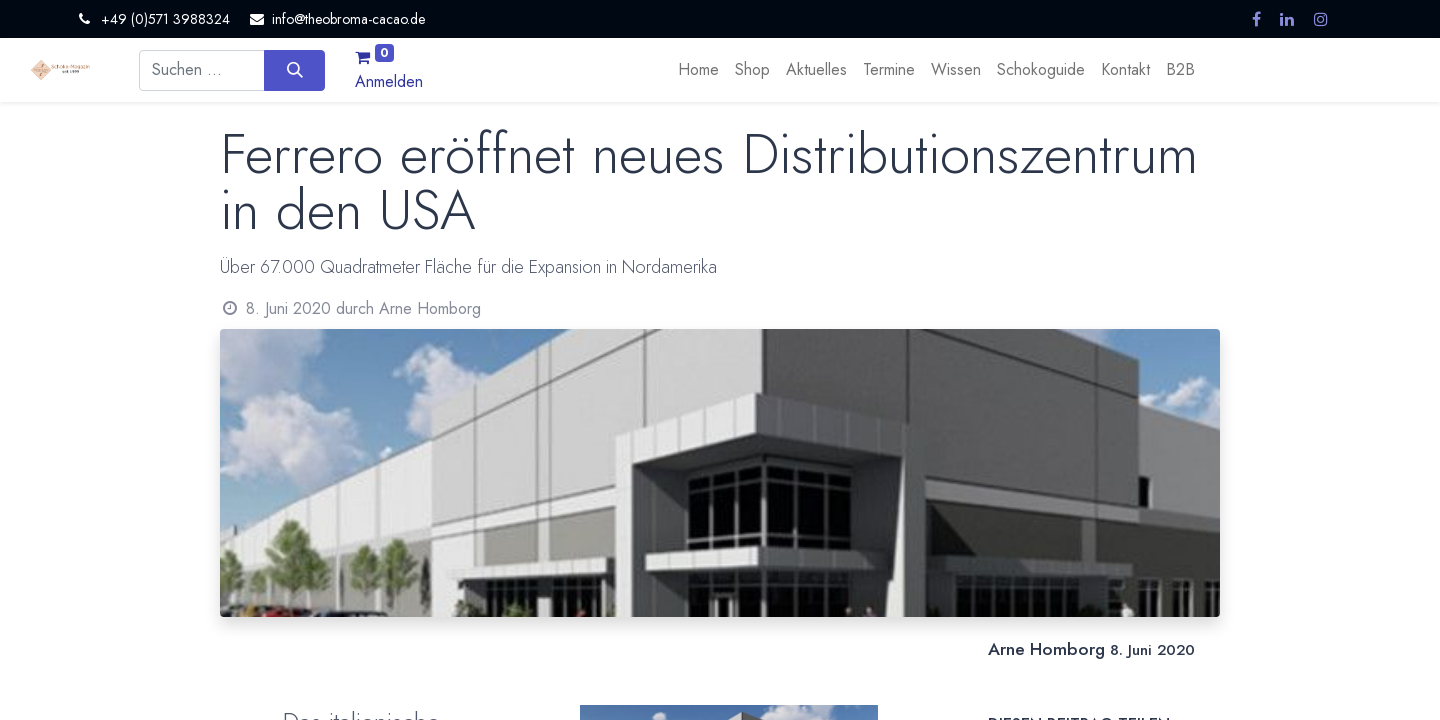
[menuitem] (698, 70)
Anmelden (389, 81)
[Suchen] (294, 70)
